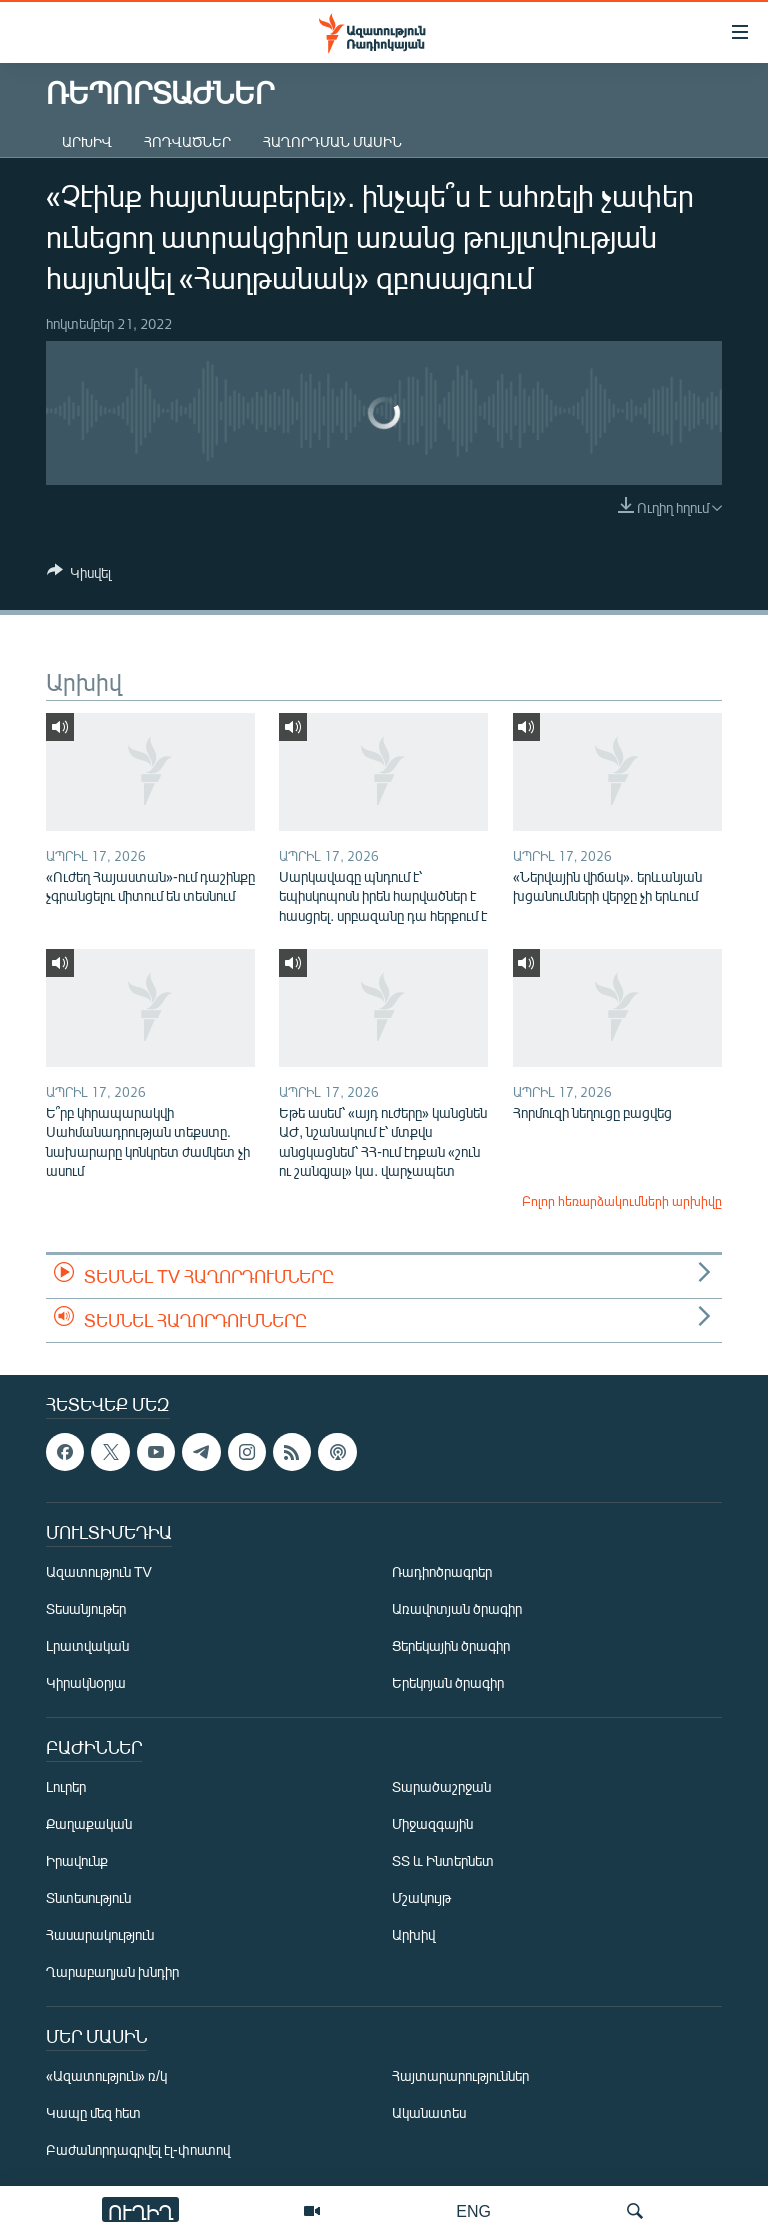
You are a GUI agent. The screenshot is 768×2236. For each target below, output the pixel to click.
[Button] (79, 576)
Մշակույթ (421, 1897)
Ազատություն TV (99, 1571)
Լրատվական (87, 1645)
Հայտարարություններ (460, 2075)
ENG (473, 2210)
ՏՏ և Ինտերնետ (443, 1860)
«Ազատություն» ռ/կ (106, 2075)
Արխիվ (87, 141)
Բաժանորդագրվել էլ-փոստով (138, 2149)
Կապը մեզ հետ (93, 2112)
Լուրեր (66, 1786)
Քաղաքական (89, 1823)
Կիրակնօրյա (86, 1682)
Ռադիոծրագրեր (442, 1571)
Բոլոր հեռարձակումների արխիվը (622, 1201)
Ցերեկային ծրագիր (451, 1645)
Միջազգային (432, 1823)
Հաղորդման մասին (332, 141)
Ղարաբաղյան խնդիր (112, 1971)
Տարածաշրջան (441, 1786)
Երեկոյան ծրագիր (448, 1682)
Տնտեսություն (88, 1897)
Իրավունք (77, 1860)
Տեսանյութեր (86, 1608)
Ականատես (429, 2112)
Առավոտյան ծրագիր (457, 1608)
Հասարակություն (100, 1934)
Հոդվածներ (187, 141)
